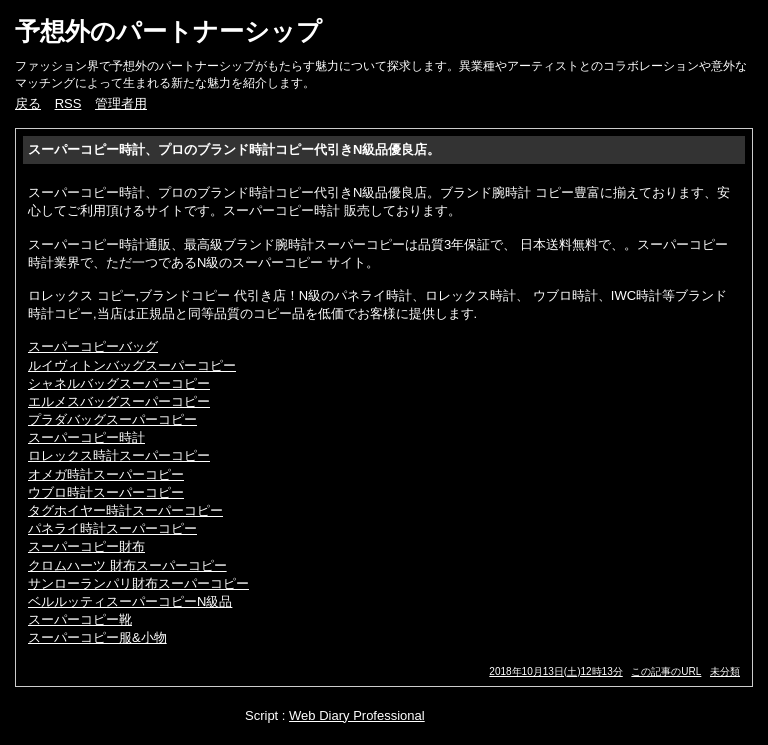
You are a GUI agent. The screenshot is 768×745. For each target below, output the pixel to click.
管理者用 (121, 103)
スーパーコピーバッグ (93, 346)
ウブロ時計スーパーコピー (106, 492)
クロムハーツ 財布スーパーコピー (127, 565)
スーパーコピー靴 (80, 619)
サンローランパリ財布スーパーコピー (138, 583)
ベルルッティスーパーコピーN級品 (130, 601)
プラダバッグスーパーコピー (112, 419)
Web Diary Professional (357, 715)
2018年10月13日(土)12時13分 (555, 671)
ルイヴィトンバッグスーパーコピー (132, 365)
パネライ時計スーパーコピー (112, 528)
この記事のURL (666, 671)
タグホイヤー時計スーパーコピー (125, 510)
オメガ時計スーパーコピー (106, 474)
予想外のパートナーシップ (168, 31)
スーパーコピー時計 (86, 437)
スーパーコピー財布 (86, 546)
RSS (68, 103)
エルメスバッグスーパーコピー (119, 401)
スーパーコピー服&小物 (97, 637)
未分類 (725, 671)
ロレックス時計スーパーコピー (119, 455)
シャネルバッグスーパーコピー (119, 383)
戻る (28, 103)
